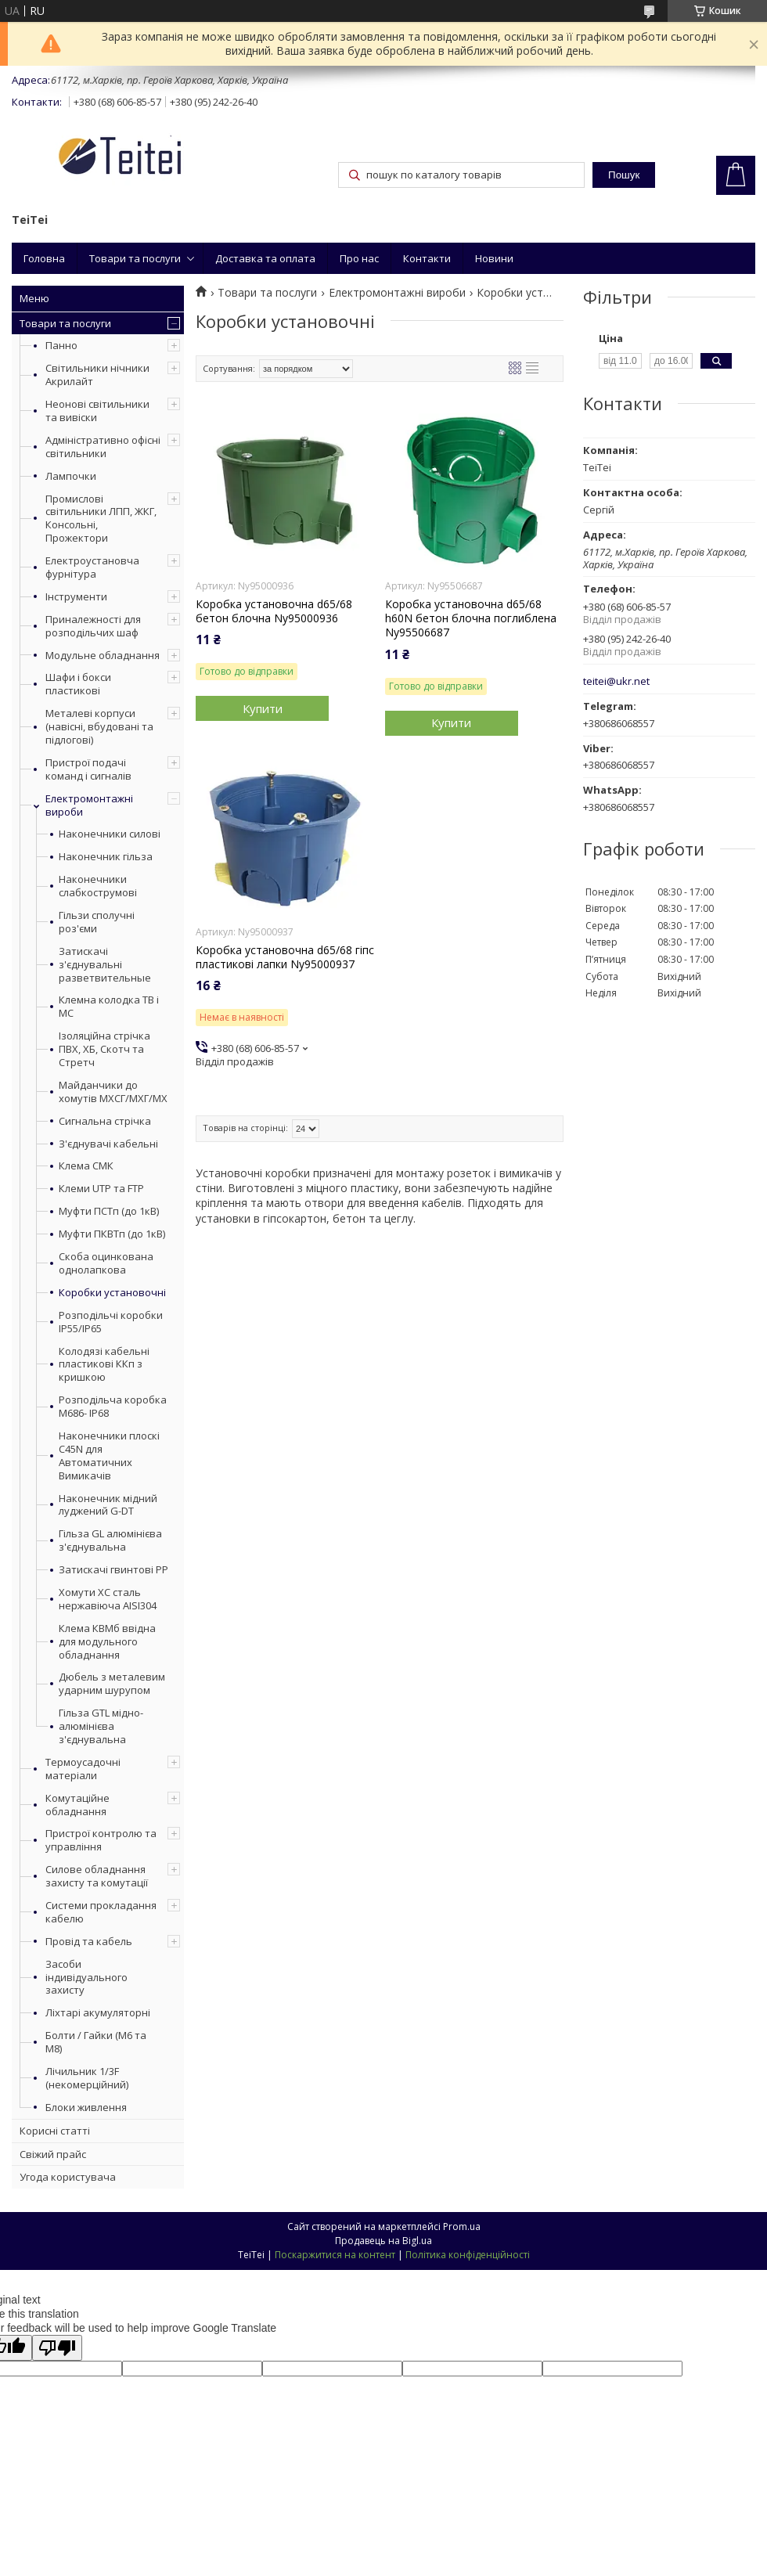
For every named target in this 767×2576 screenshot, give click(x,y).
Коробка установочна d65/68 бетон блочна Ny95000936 (274, 611)
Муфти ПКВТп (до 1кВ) (112, 1234)
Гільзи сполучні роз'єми (97, 922)
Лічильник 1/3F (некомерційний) (86, 2077)
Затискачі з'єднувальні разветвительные (105, 965)
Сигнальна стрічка (105, 1121)
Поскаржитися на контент (335, 2254)
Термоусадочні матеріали (83, 1768)
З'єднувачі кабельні (108, 1144)
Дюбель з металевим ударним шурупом (112, 1683)
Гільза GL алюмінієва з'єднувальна (110, 1540)
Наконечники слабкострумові (98, 886)
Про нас (359, 258)
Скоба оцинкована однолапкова (106, 1263)
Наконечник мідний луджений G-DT (108, 1505)
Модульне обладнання (102, 655)
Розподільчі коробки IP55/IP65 (111, 1322)
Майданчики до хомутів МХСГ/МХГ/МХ (113, 1092)
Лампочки (70, 476)
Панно (61, 345)
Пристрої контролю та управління (101, 1840)
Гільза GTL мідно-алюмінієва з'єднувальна (101, 1726)
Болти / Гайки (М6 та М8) (95, 2041)
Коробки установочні (112, 1292)
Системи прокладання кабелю (101, 1912)
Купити (263, 708)
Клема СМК (86, 1166)
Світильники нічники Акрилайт (97, 374)
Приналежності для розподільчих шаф (93, 625)
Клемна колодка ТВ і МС (109, 1006)
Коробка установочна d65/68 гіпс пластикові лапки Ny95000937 (285, 957)
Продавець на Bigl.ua (383, 2240)
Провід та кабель (88, 1941)
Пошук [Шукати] (623, 175)
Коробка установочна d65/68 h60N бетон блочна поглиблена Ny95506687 (470, 618)
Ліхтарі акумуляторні (97, 2012)
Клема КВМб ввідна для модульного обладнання (107, 1642)
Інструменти (76, 596)
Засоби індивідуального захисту (86, 1977)
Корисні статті (55, 2131)
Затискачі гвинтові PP (113, 1569)
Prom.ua (462, 2226)
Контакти (427, 258)
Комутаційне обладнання (77, 1804)
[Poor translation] (57, 2348)
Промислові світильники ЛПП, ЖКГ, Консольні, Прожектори (101, 519)
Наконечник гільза (106, 856)
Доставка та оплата (265, 258)
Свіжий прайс (53, 2154)
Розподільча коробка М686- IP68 (113, 1406)
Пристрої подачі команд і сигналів (88, 769)
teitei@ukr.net (616, 681)
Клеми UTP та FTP (101, 1188)
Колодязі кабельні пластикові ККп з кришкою (104, 1365)
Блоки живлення (86, 2107)
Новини (494, 258)
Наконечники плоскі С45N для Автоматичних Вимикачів (109, 1456)
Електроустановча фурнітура (92, 567)
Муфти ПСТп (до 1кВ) (109, 1211)
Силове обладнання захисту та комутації (96, 1876)
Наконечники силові (109, 834)
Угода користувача (68, 2177)
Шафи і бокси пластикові (78, 683)
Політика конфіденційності (467, 2254)
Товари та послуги (135, 258)
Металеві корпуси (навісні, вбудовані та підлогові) (99, 726)
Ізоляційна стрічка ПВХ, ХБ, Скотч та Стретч (104, 1049)
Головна (44, 258)
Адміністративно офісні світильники (102, 446)
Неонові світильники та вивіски (97, 410)
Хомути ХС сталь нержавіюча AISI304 (108, 1599)
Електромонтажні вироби (89, 805)
